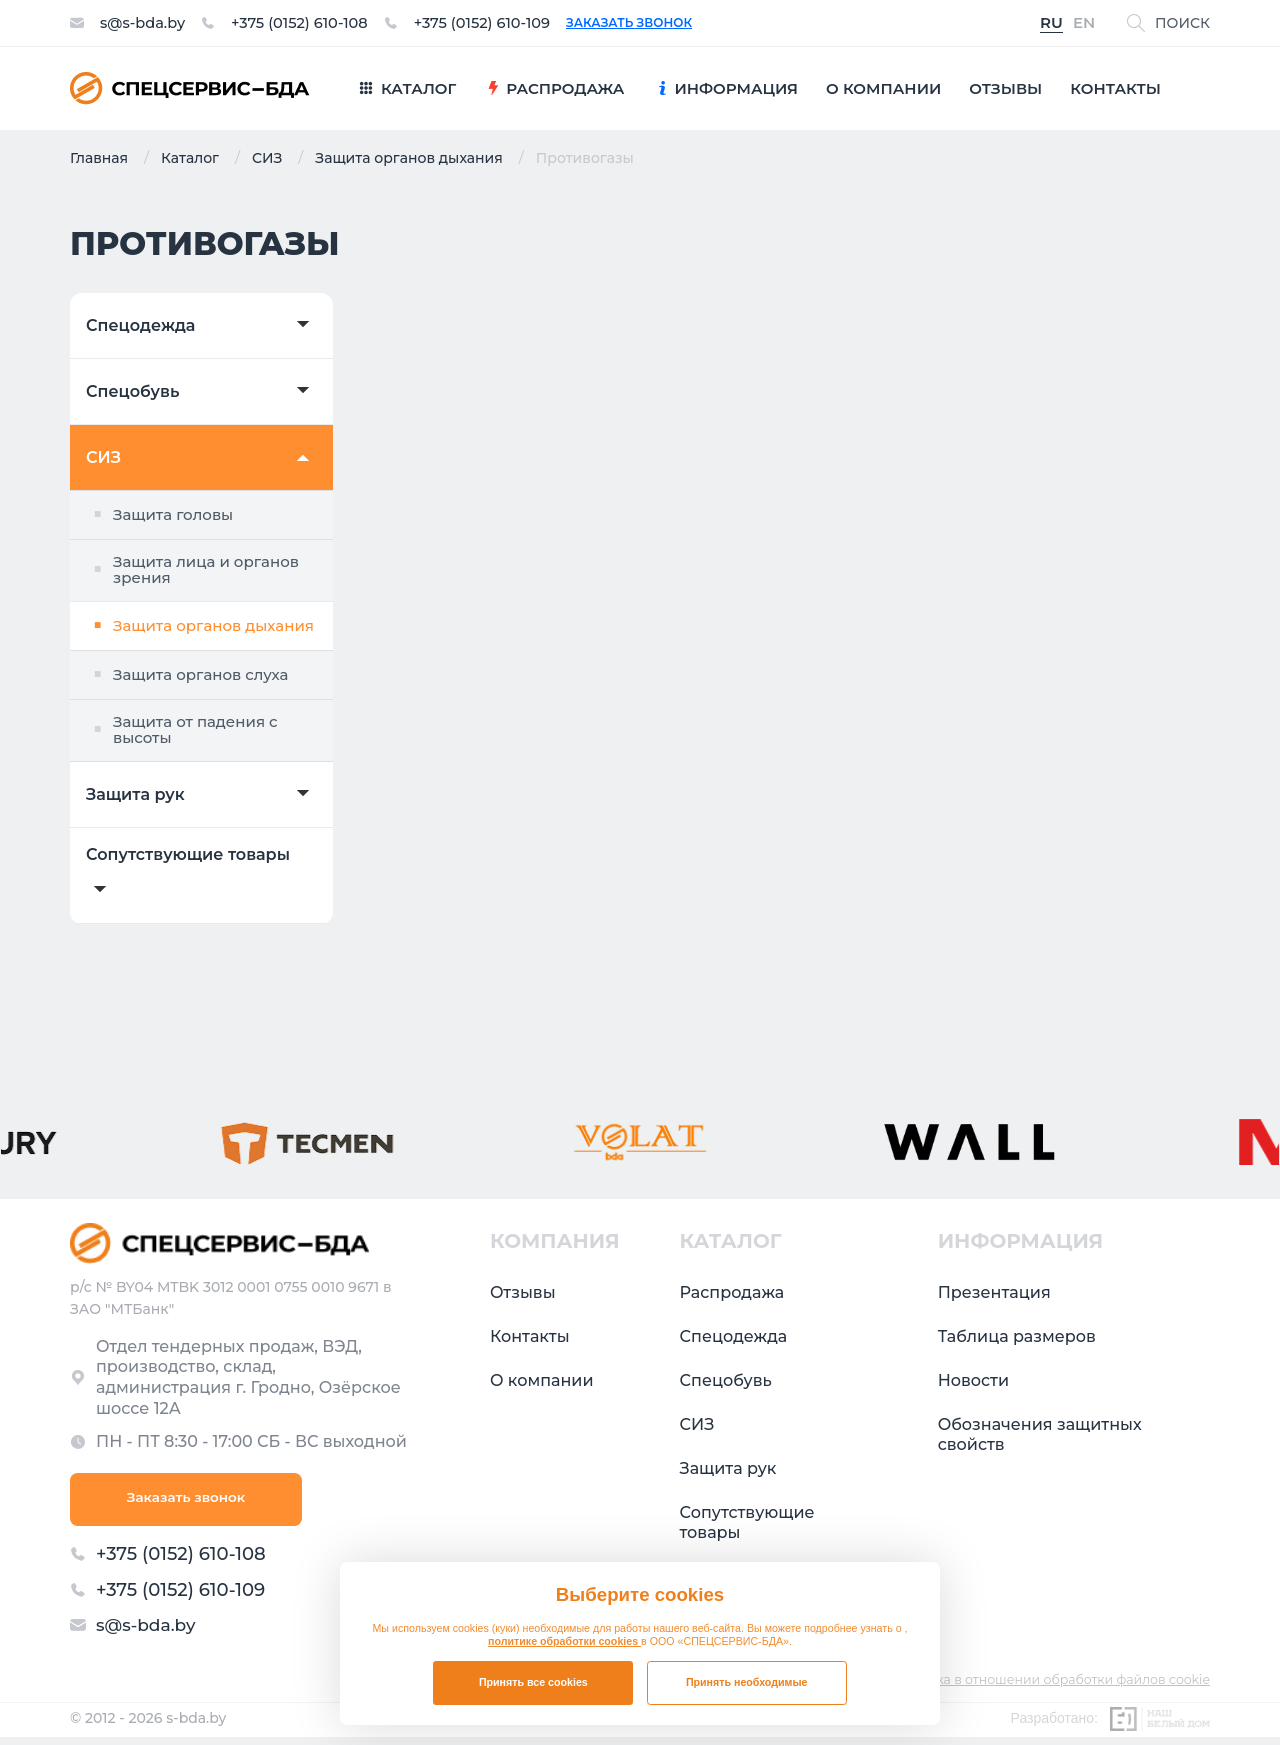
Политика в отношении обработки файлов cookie (1042, 1687)
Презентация (994, 1292)
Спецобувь (132, 392)
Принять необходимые (747, 1682)
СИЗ (267, 158)
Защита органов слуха (200, 674)
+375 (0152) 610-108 (314, 23)
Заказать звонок (664, 23)
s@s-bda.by (146, 23)
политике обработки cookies (564, 1641)
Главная (99, 158)
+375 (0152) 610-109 (510, 23)
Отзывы (523, 1292)
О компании (542, 1380)
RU (1051, 23)
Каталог (190, 158)
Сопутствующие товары (188, 855)
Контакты (530, 1336)
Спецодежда (140, 326)
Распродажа (732, 1292)
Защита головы (173, 514)
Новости (973, 1380)
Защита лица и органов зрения (206, 570)
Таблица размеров (1017, 1336)
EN (1084, 23)
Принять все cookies (533, 1682)
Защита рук (135, 795)
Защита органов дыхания (409, 158)
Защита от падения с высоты (195, 730)
